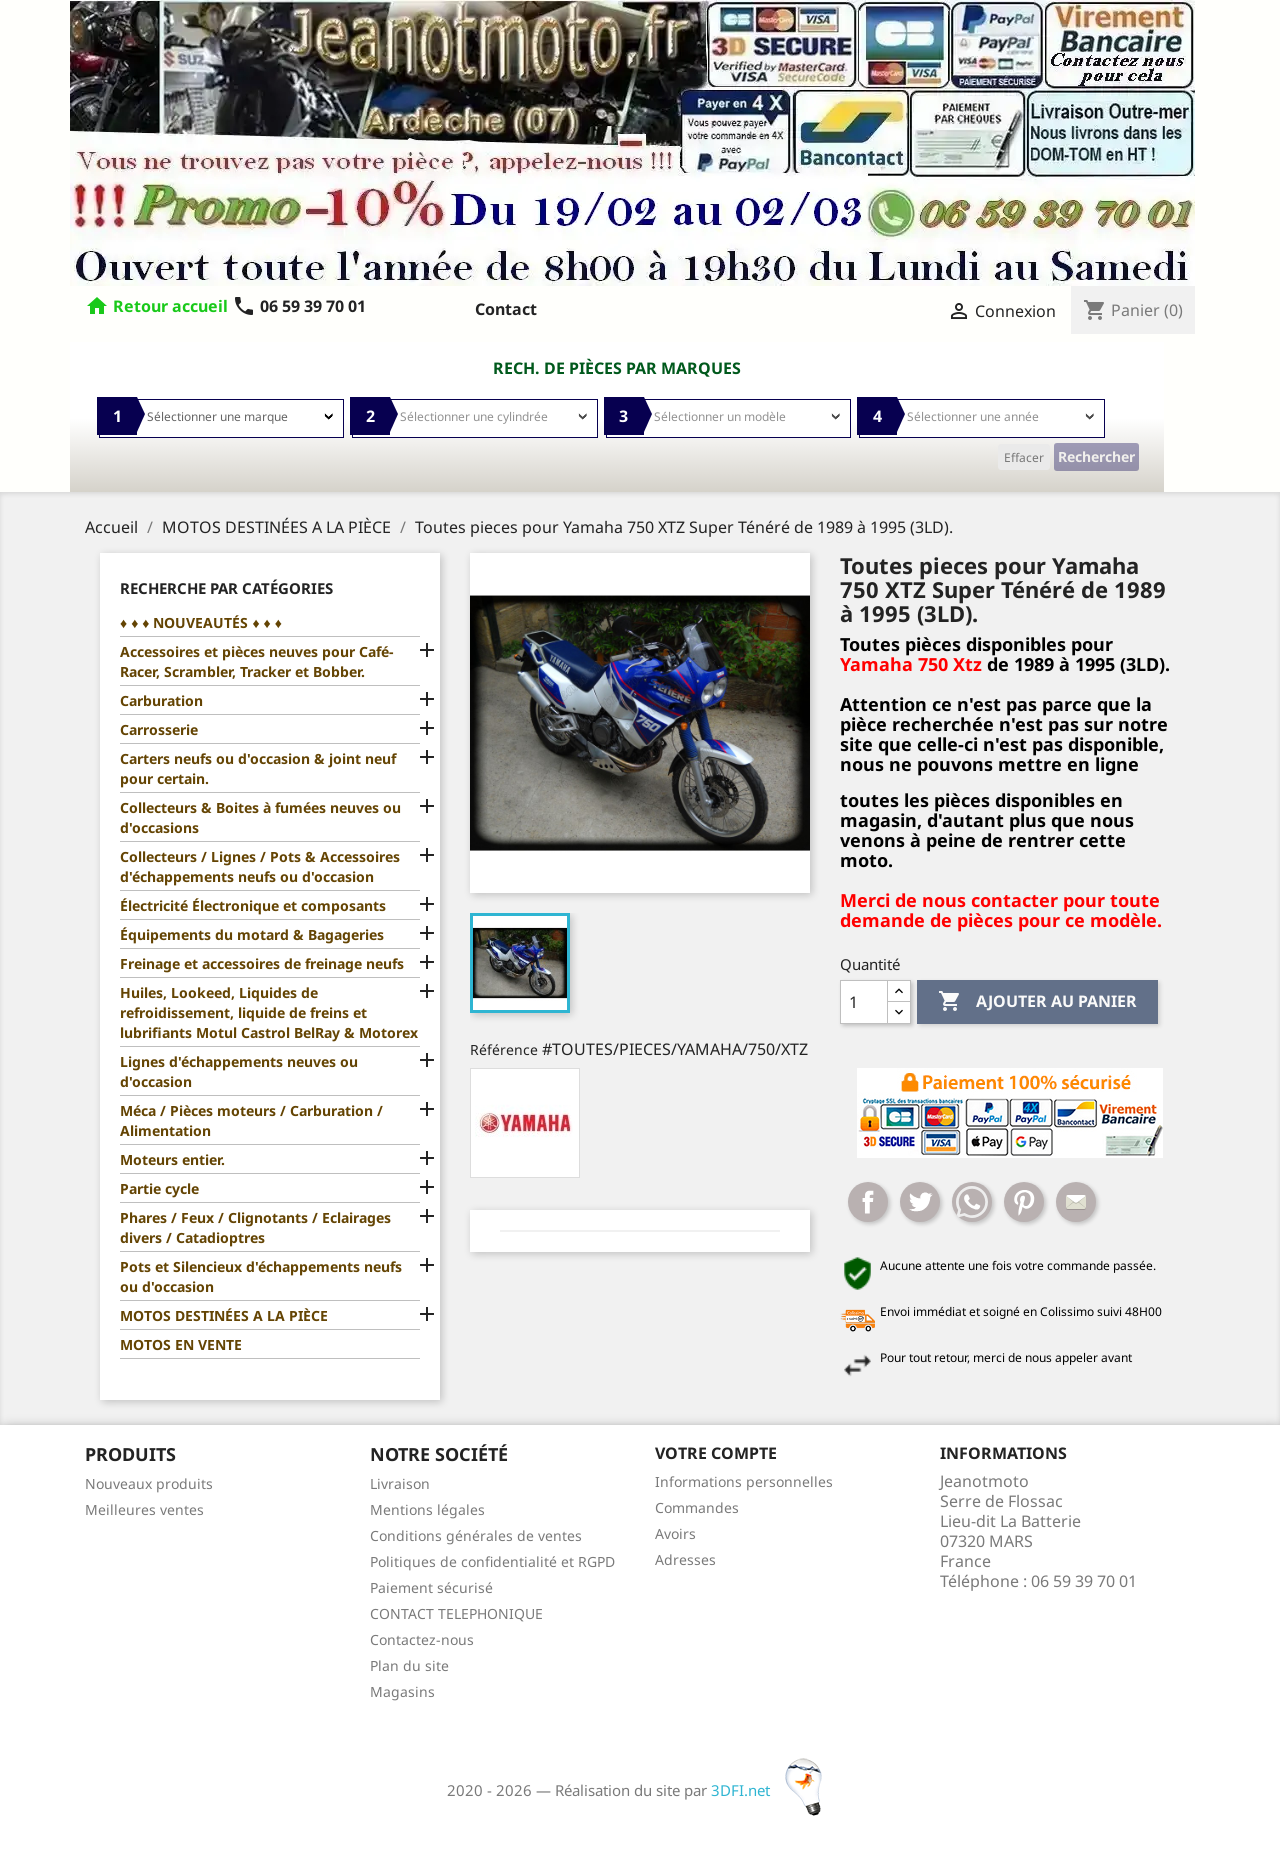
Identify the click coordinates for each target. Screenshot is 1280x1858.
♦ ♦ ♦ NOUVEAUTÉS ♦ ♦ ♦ (201, 622)
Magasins (402, 1691)
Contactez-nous (422, 1639)
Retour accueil (170, 306)
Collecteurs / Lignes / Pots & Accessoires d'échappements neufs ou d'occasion (260, 866)
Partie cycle (159, 1188)
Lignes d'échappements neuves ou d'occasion (239, 1071)
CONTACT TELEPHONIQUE (456, 1613)
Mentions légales (427, 1509)
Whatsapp (972, 1202)
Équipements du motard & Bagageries (252, 934)
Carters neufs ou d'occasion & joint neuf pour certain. (258, 768)
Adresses (685, 1559)
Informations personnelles (744, 1481)
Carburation (161, 700)
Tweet (920, 1202)
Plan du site (409, 1665)
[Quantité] (864, 1002)
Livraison (400, 1483)
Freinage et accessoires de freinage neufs (262, 963)
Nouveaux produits (149, 1483)
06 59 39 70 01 (299, 306)
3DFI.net (772, 1790)
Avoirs (675, 1533)
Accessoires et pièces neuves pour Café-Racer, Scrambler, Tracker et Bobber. (256, 661)
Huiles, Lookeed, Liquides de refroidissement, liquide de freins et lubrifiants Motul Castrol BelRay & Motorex (269, 1012)
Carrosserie (159, 729)
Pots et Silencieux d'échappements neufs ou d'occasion (261, 1276)
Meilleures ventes (144, 1509)
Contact (506, 309)
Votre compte (716, 1453)
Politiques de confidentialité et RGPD (492, 1561)
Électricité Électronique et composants (253, 905)
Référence (504, 1049)
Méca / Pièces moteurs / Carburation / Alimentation (251, 1120)
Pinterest (1024, 1202)
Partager (868, 1202)
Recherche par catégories (226, 588)
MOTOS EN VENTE (181, 1344)
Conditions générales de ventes (476, 1535)
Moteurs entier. (172, 1159)
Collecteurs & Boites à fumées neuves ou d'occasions (260, 817)
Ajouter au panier (1037, 1002)
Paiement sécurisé (431, 1587)
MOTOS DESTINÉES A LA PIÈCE (224, 1315)
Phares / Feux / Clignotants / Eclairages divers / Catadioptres (255, 1227)
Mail (1076, 1202)
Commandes (697, 1507)
